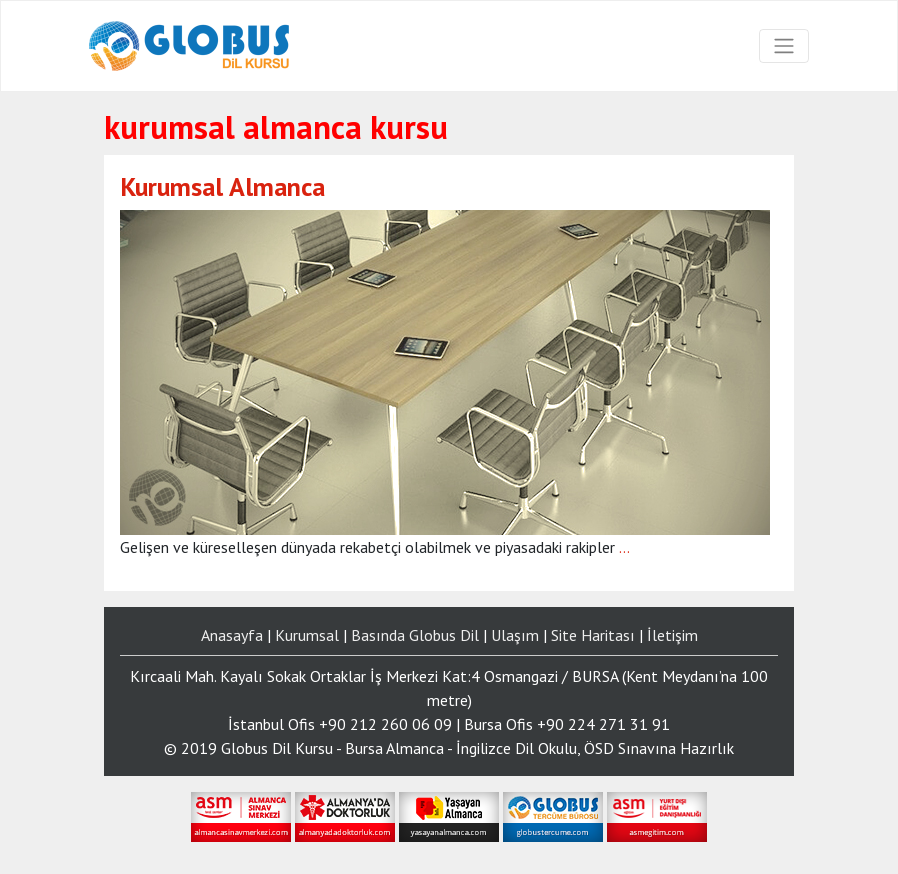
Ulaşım (515, 635)
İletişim (672, 635)
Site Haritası (593, 635)
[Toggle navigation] (784, 46)
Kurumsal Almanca (222, 186)
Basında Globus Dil (415, 635)
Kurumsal (307, 635)
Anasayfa (232, 635)
